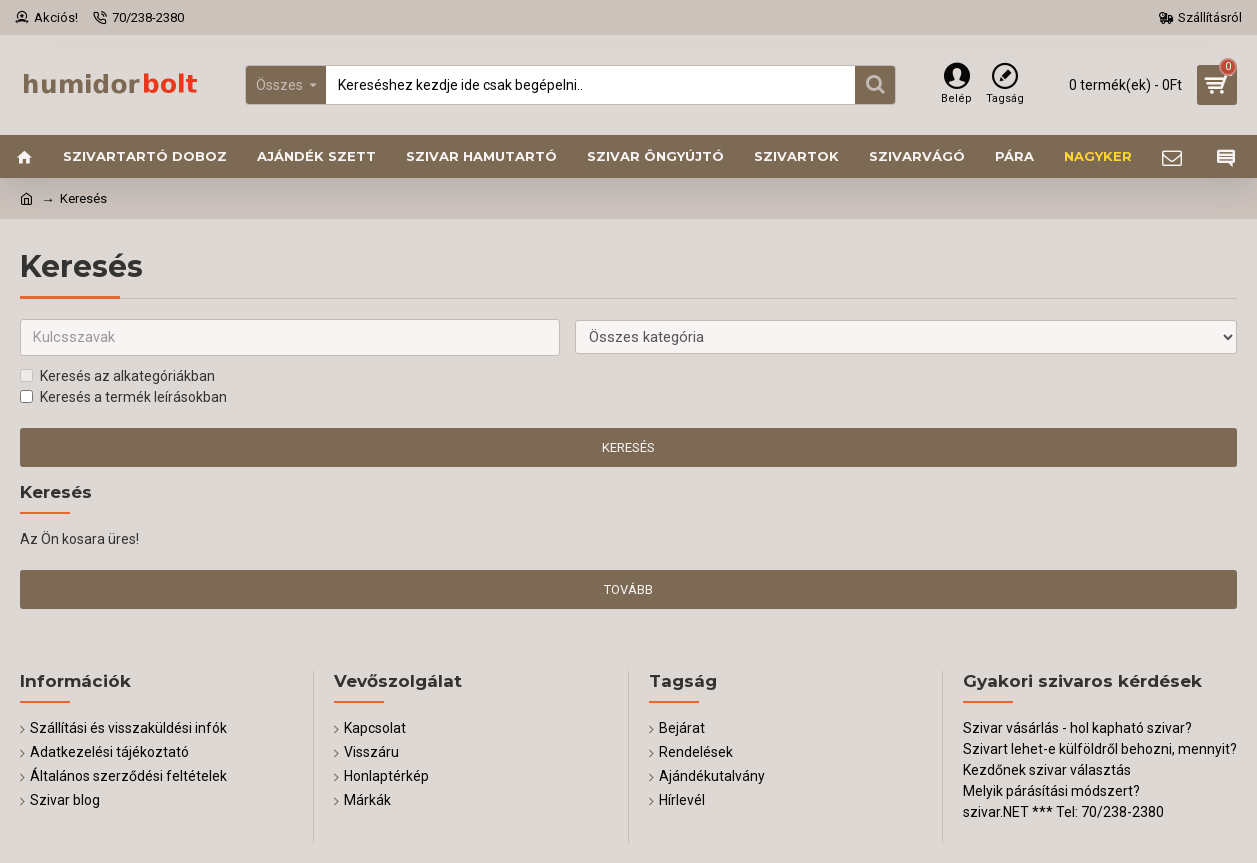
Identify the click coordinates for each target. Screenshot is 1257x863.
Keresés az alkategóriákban (117, 377)
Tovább (628, 590)
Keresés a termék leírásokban (123, 398)
